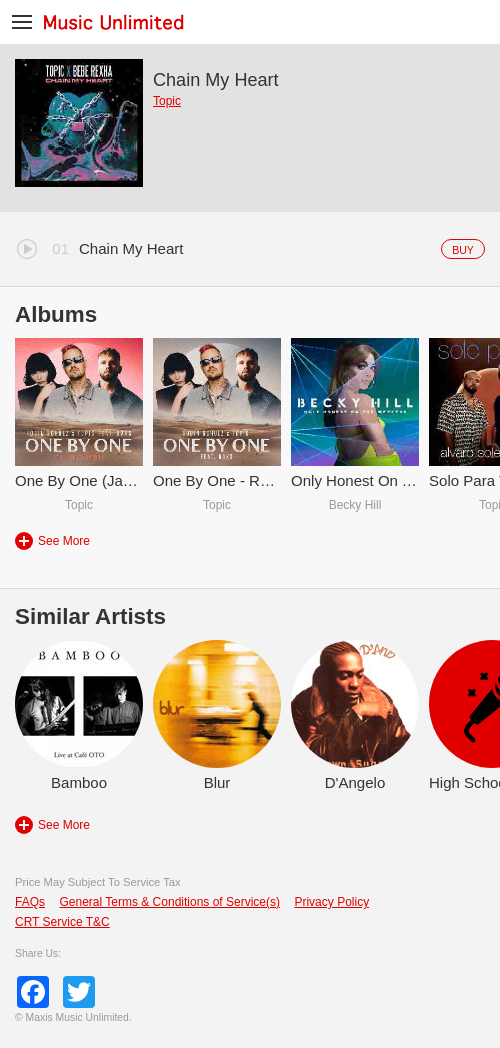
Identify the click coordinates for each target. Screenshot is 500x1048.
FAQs (30, 902)
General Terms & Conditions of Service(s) (169, 902)
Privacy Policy (331, 902)
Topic (167, 101)
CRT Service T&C (62, 922)
